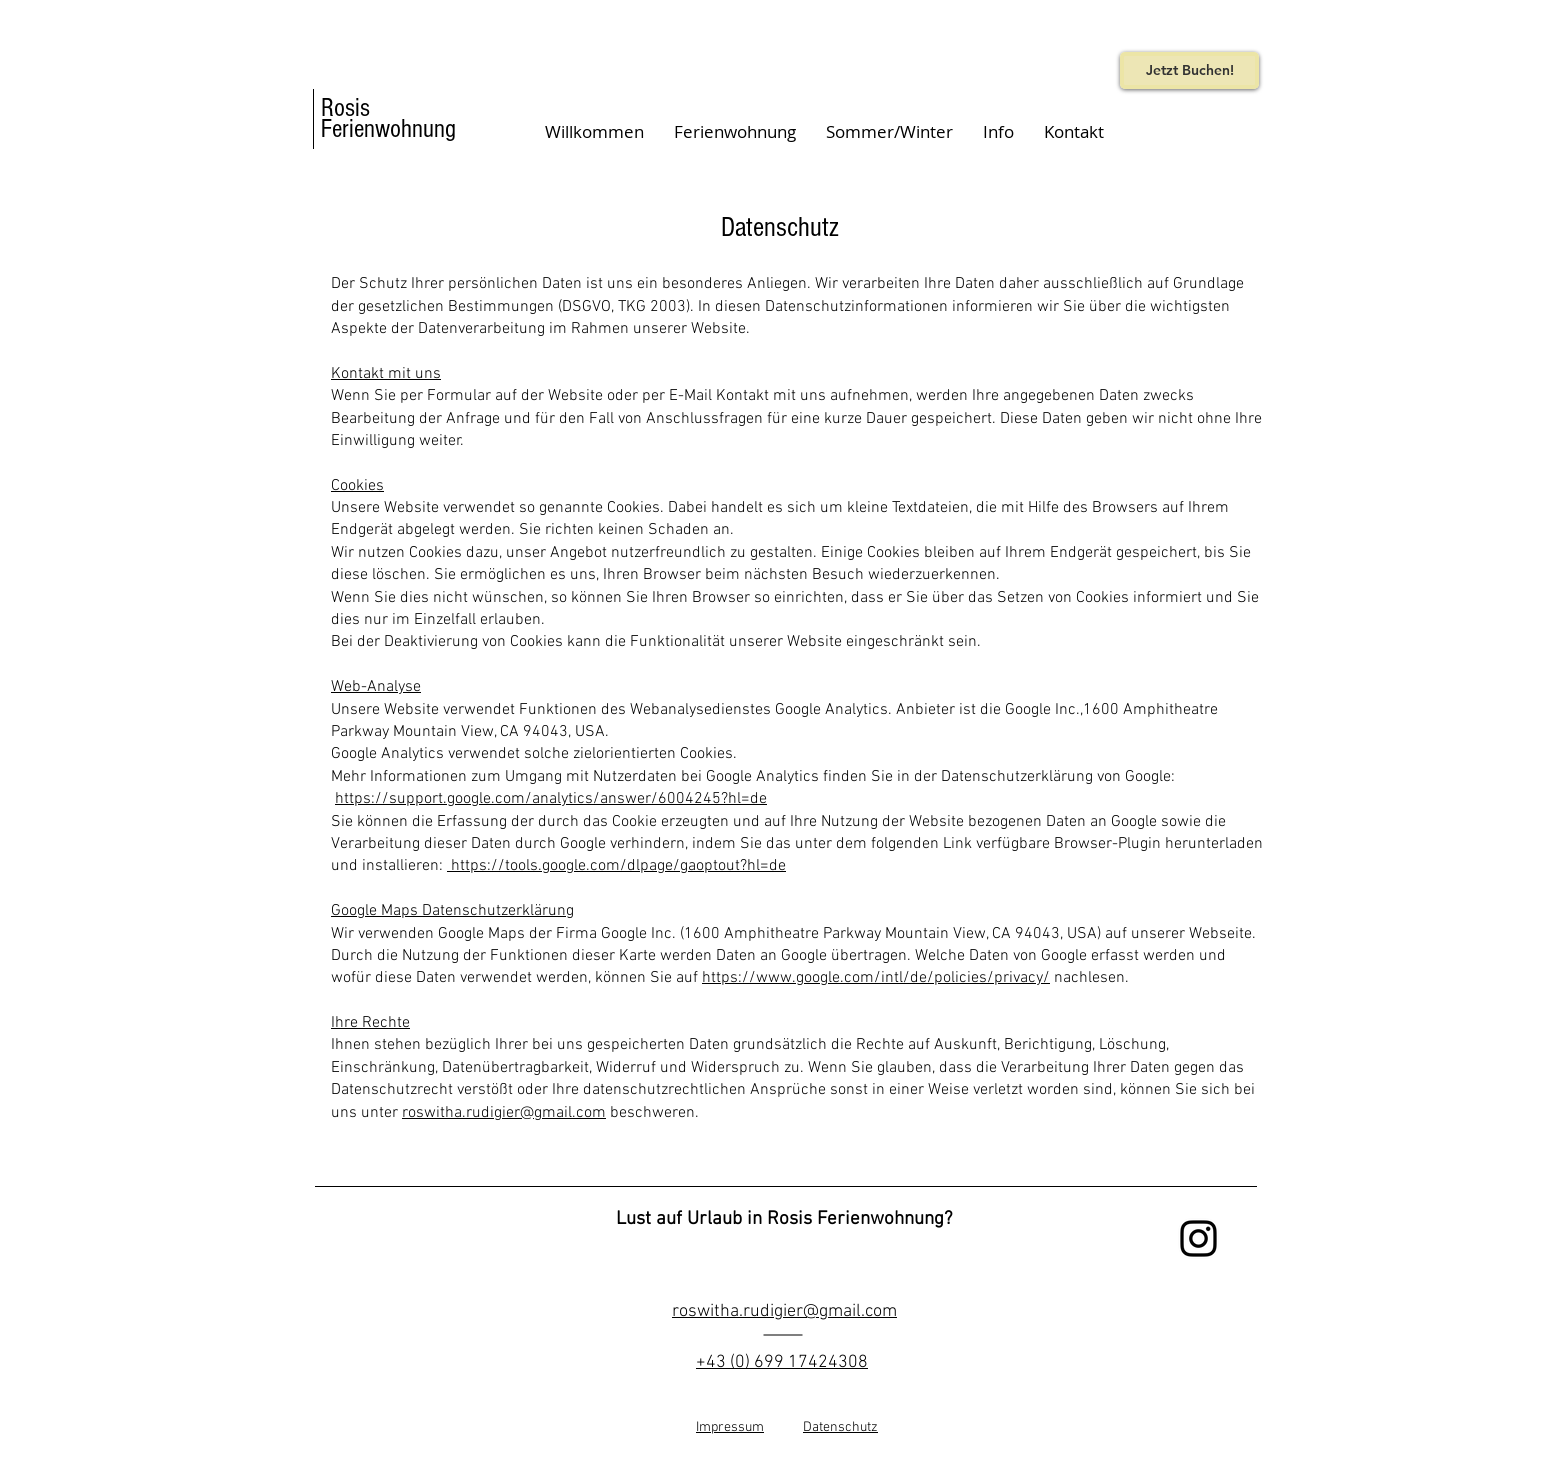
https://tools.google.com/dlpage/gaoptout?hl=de (616, 866)
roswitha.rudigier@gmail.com (504, 1113)
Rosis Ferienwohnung (388, 118)
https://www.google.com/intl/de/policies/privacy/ (876, 978)
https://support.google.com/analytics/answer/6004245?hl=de (551, 799)
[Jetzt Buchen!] (1189, 70)
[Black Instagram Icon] (1198, 1238)
